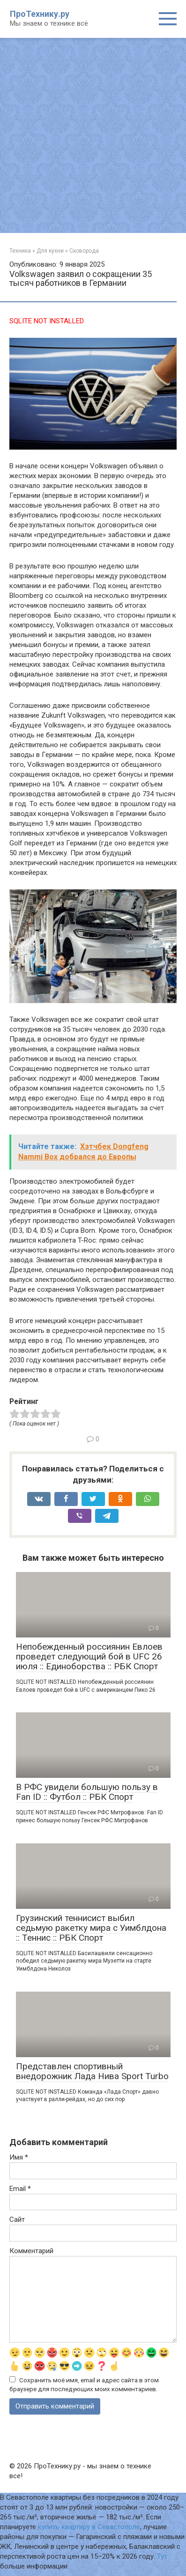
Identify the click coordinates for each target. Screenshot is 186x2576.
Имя (18, 2157)
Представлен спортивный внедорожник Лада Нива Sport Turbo (92, 2071)
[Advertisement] (93, 135)
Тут (162, 2556)
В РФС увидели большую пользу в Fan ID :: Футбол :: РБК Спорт (87, 1792)
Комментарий (31, 2251)
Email (20, 2188)
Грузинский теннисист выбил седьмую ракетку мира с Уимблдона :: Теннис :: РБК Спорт (91, 1928)
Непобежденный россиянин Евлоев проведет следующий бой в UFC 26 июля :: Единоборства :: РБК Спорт (89, 1656)
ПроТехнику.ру (39, 14)
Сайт (17, 2219)
